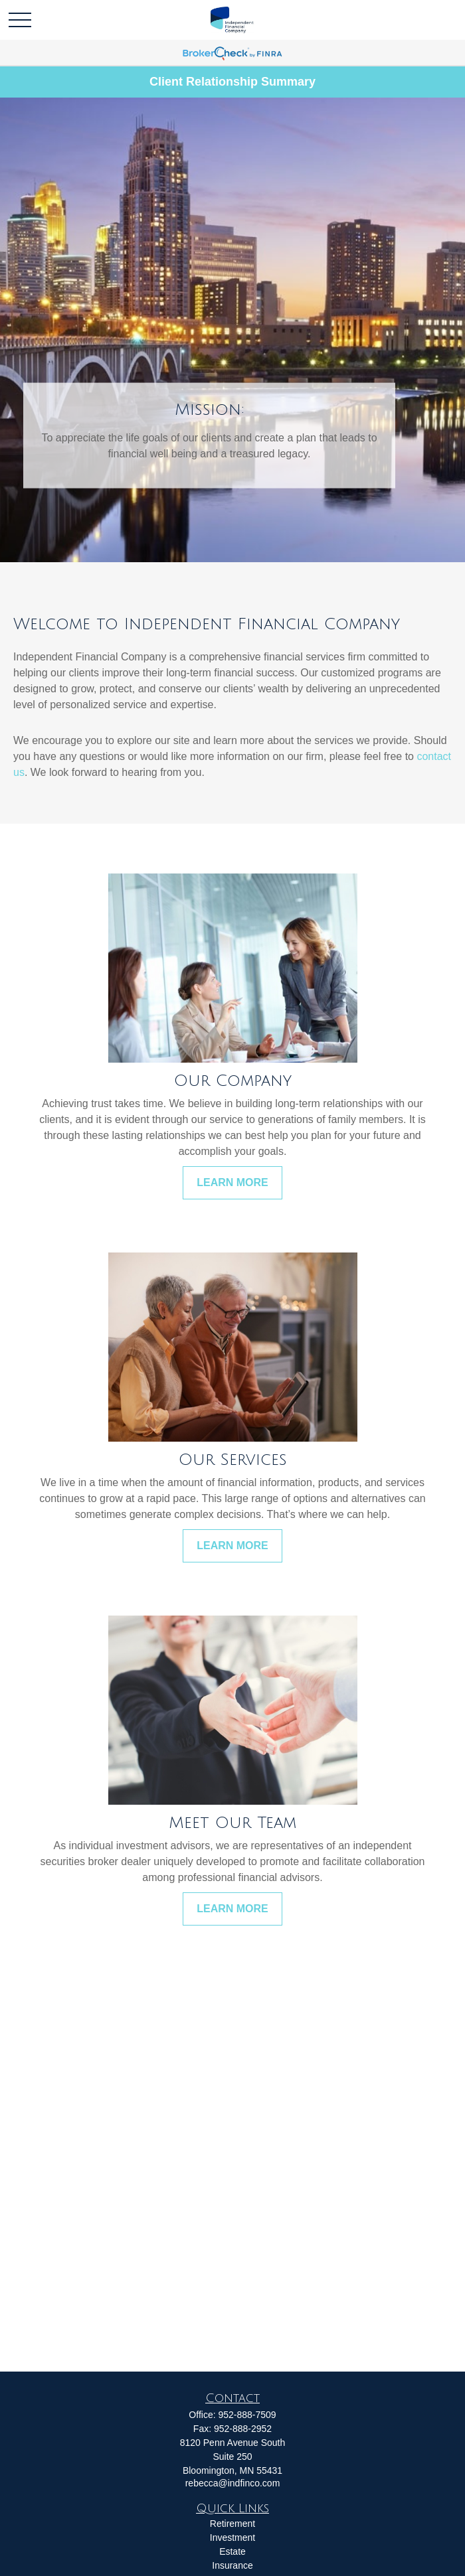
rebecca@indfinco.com (232, 2483)
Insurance (232, 2565)
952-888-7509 (247, 2414)
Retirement (232, 2523)
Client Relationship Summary (232, 81)
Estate (232, 2551)
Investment (232, 2537)
